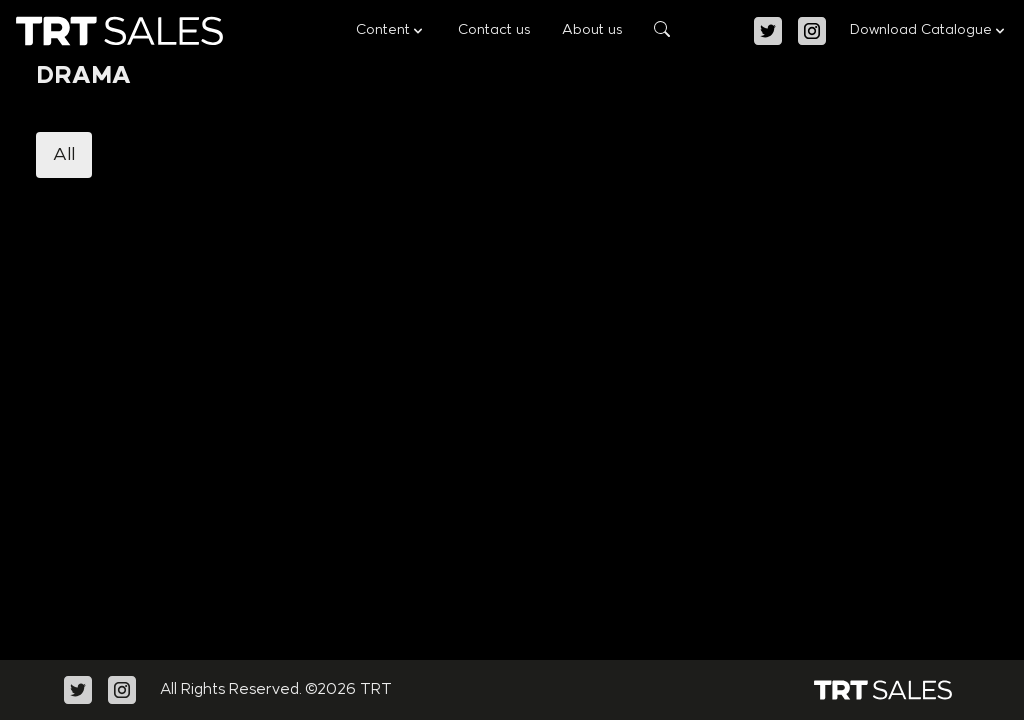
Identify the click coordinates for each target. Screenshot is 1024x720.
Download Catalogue (929, 31)
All (64, 155)
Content (391, 31)
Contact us (494, 30)
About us (592, 30)
